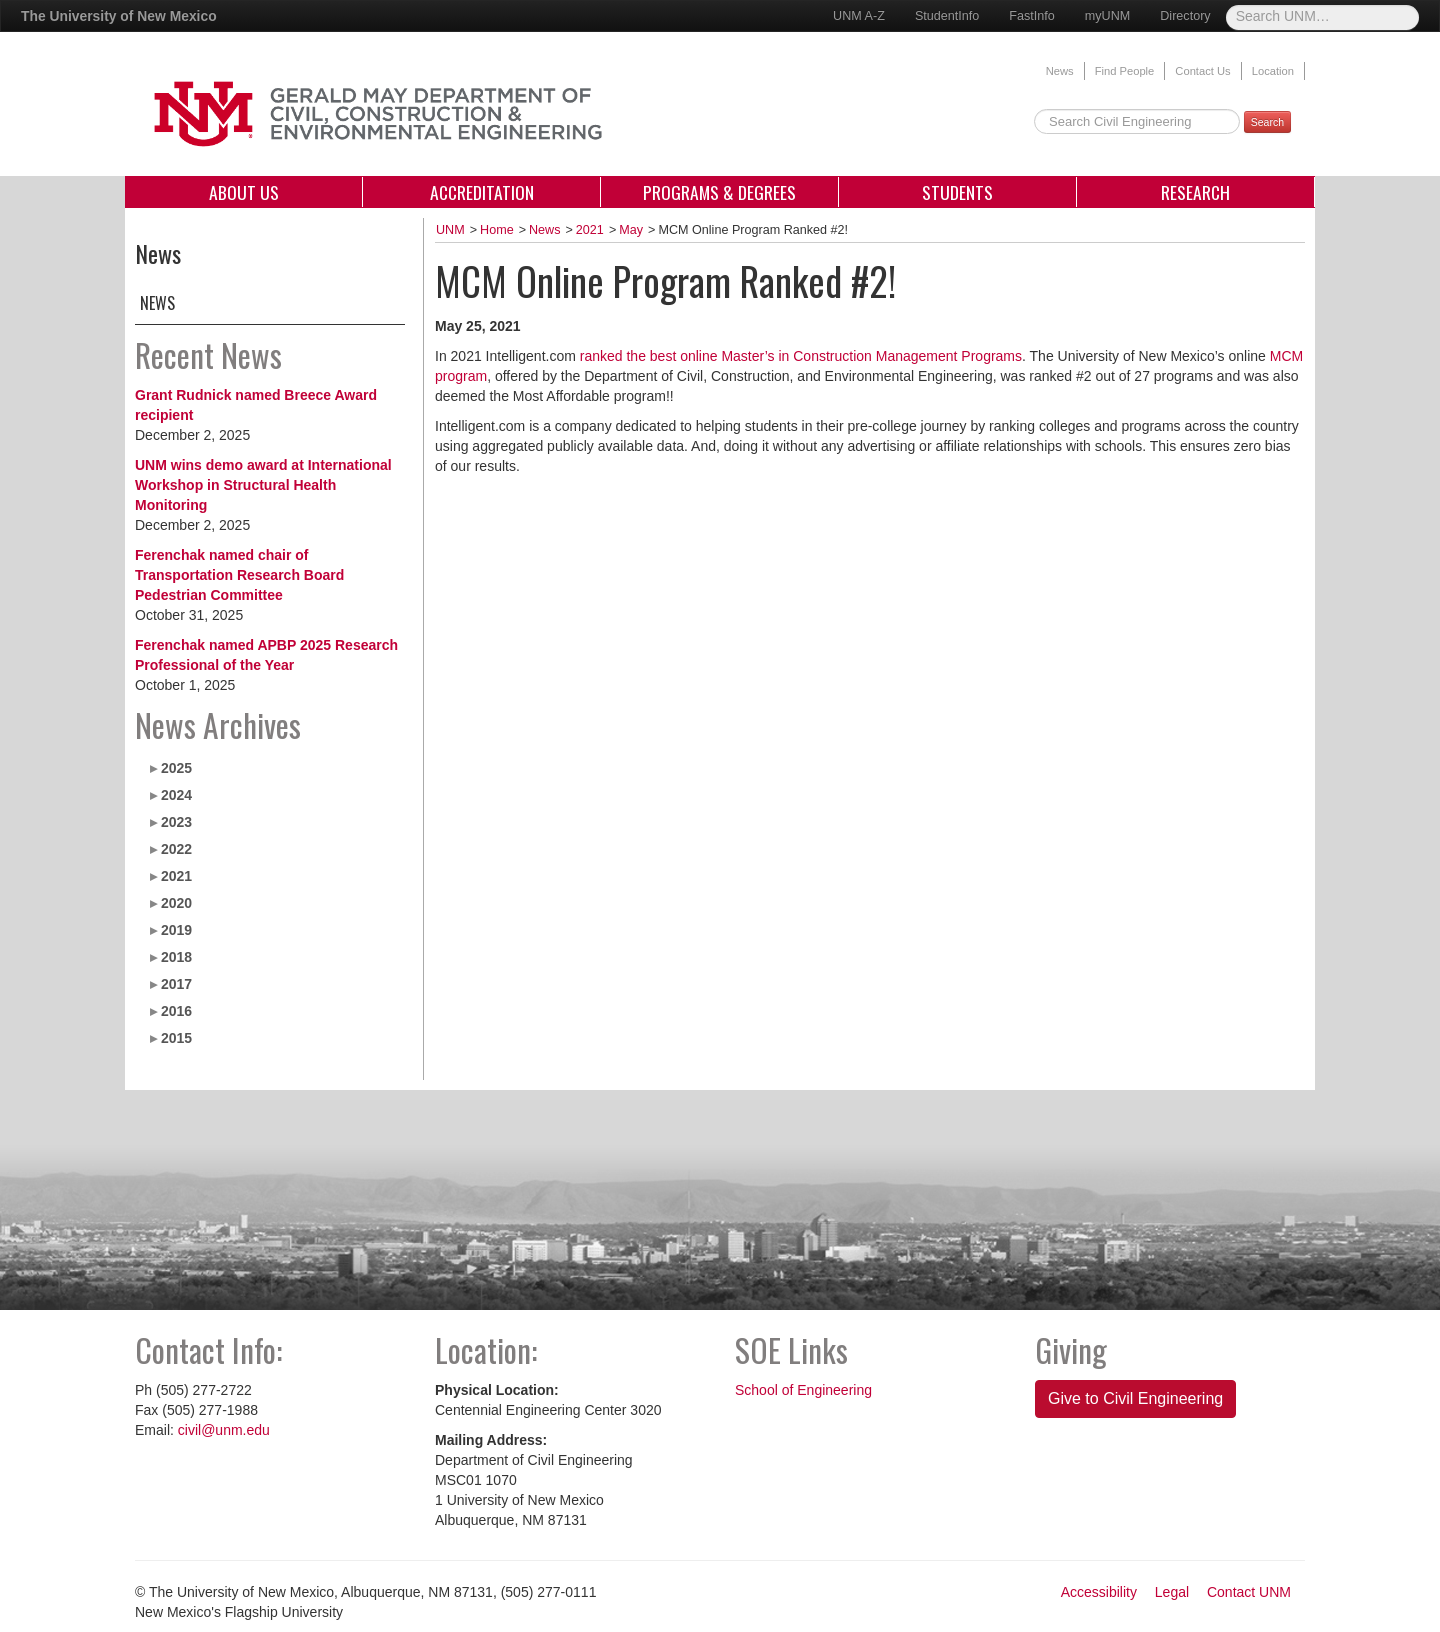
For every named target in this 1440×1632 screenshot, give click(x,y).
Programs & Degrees (719, 192)
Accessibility (1099, 1592)
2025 (176, 768)
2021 (176, 876)
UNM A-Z (859, 16)
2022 (176, 849)
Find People (1125, 71)
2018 (176, 957)
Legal (1172, 1592)
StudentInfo (947, 16)
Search (1267, 122)
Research (1195, 192)
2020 (176, 903)
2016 (176, 1011)
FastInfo (1032, 16)
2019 (176, 930)
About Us (244, 192)
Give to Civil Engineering (1135, 1398)
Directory (1185, 16)
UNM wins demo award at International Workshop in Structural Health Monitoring (263, 485)
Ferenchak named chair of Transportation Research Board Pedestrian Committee (239, 575)
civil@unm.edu (224, 1430)
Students (957, 192)
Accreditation (482, 192)
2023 (176, 822)
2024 (176, 795)
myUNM (1107, 16)
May (631, 230)
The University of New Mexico (119, 16)
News (1060, 71)
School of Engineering (803, 1390)
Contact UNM (1249, 1592)
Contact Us (1202, 71)
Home (497, 230)
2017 (176, 984)
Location (1273, 71)
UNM (450, 230)
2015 (176, 1038)
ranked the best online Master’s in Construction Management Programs (801, 356)
